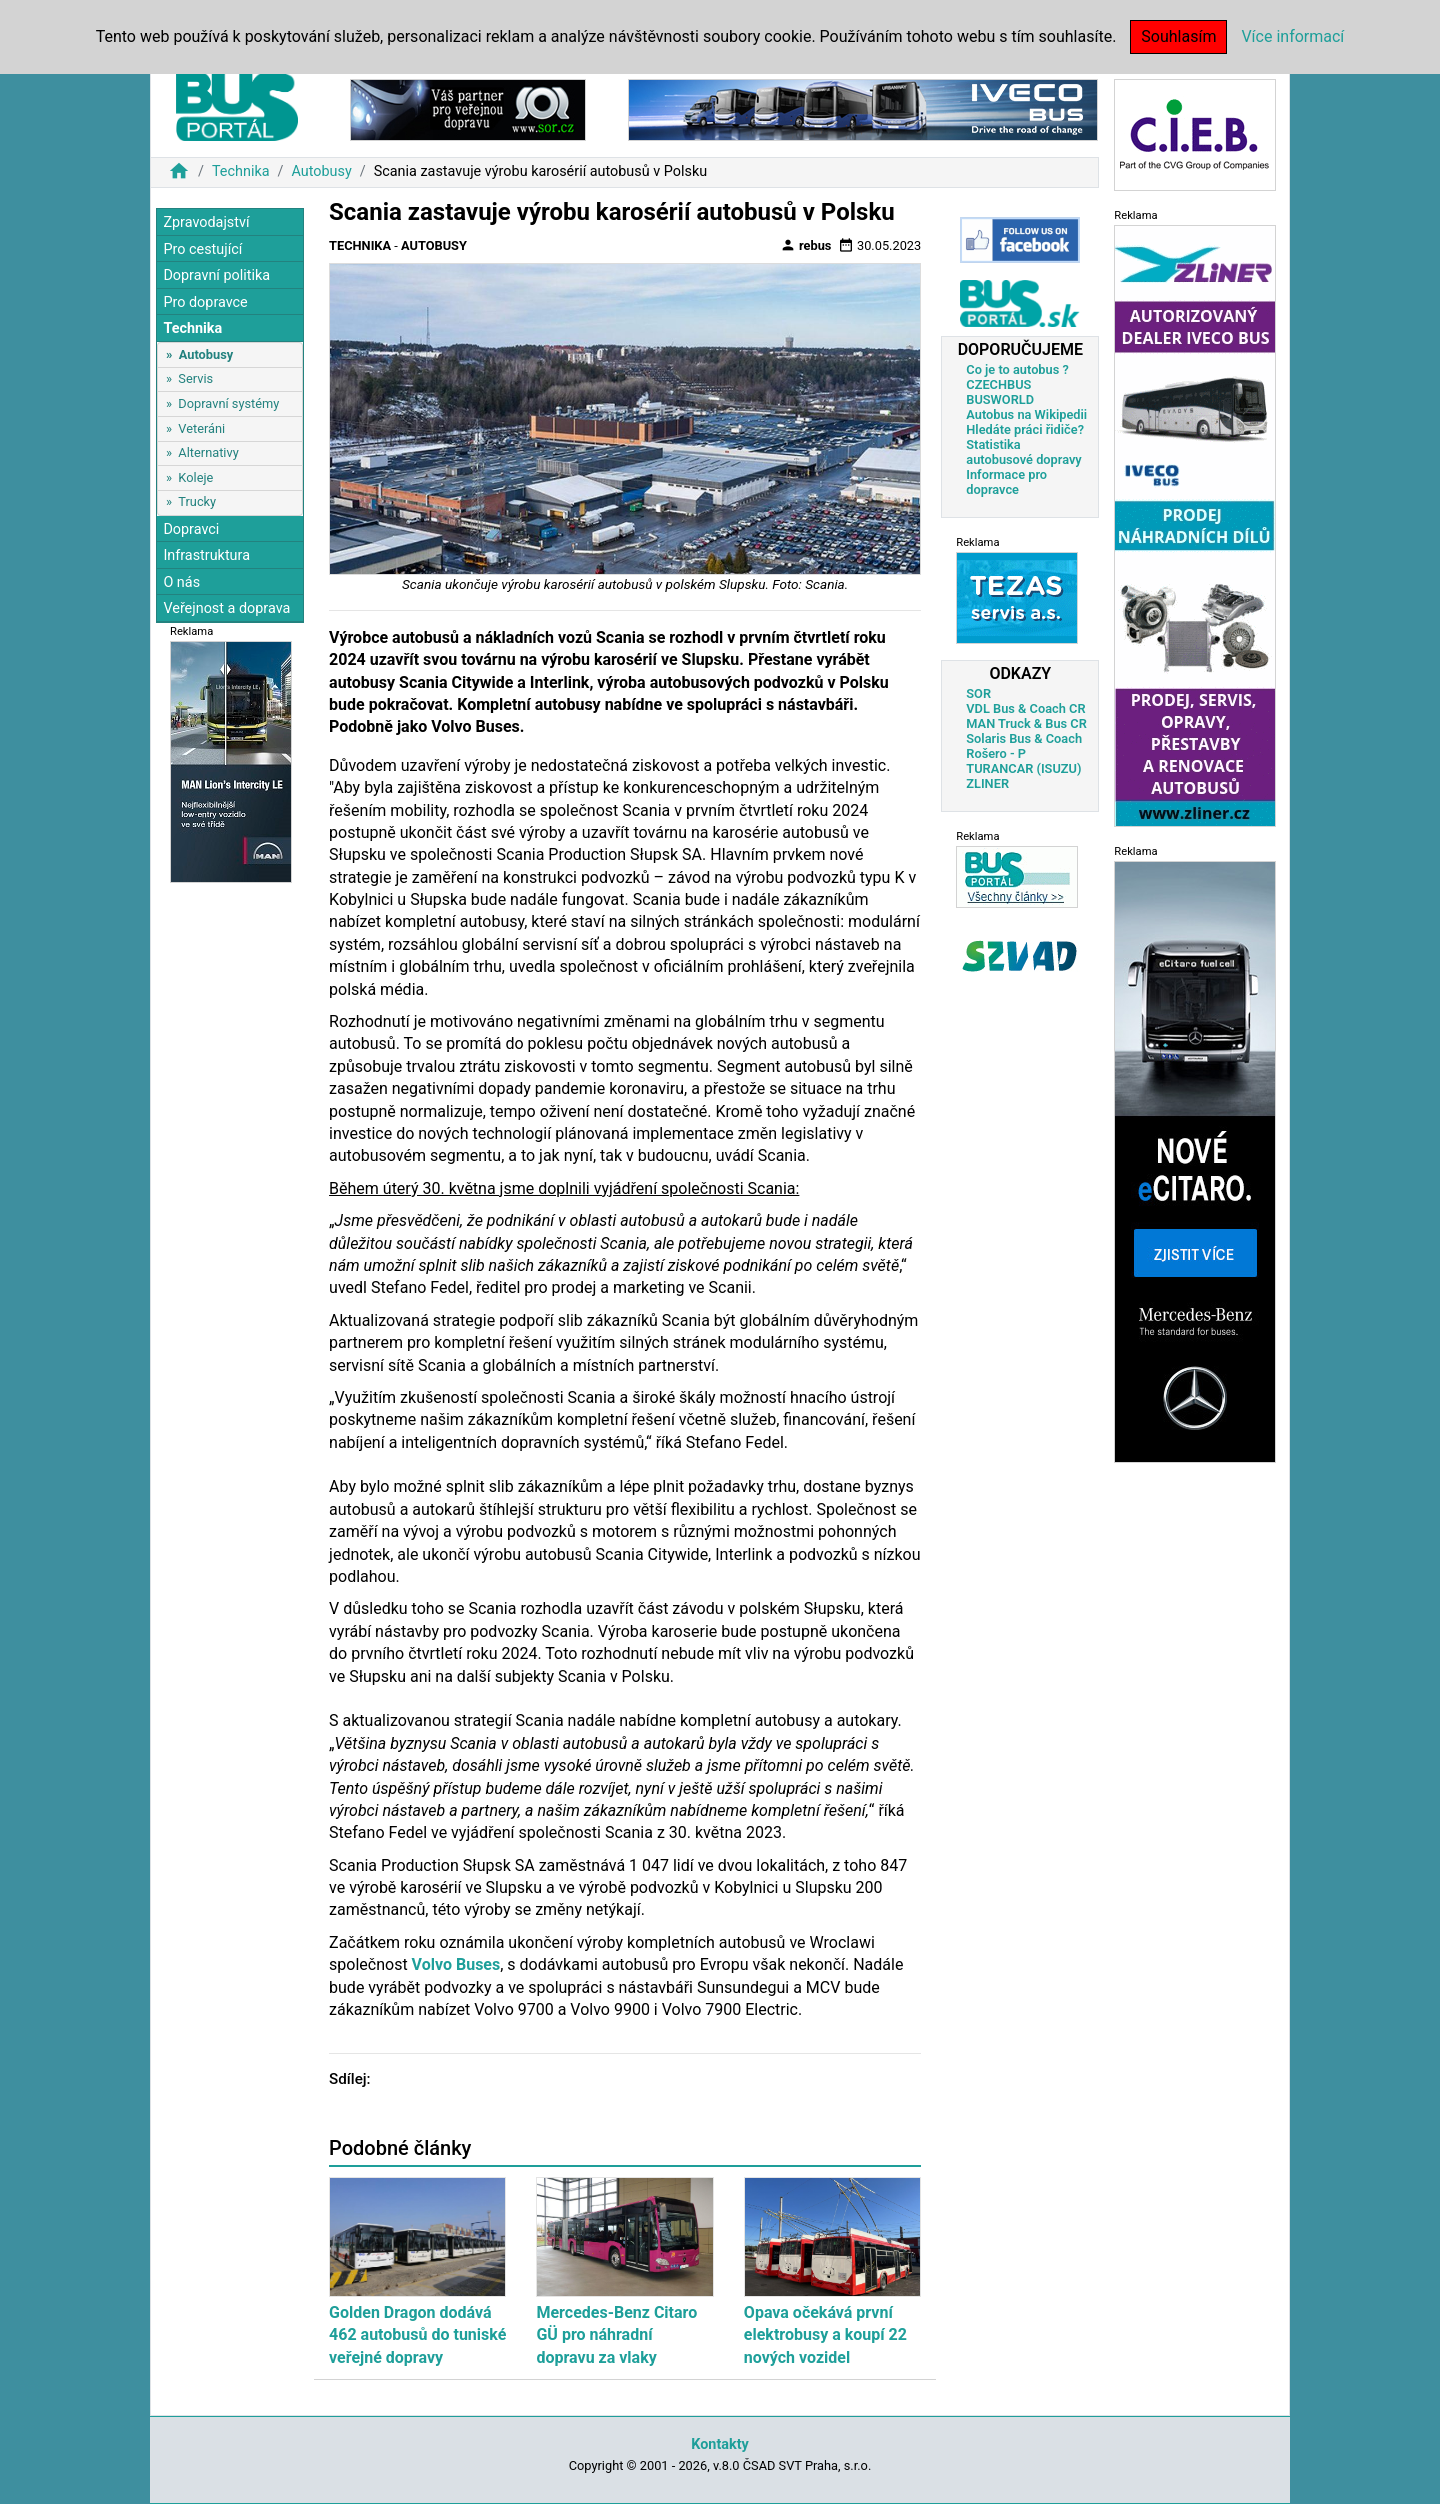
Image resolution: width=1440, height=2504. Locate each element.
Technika (241, 171)
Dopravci (191, 529)
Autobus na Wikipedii (1026, 414)
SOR (978, 693)
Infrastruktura (206, 555)
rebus (806, 245)
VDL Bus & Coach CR (1025, 708)
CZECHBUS (998, 384)
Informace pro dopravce (1006, 482)
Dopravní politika (216, 275)
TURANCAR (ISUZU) (1023, 768)
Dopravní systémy (228, 403)
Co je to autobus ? (1017, 369)
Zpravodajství (206, 222)
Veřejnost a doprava (226, 608)
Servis (195, 378)
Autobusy (321, 171)
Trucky (197, 501)
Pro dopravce (205, 302)
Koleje (195, 477)
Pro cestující (202, 249)
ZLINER (987, 783)
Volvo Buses (456, 1964)
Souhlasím (1178, 36)
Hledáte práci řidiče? (1025, 429)
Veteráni (201, 428)
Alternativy (208, 452)
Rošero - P (996, 753)
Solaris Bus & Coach (1024, 738)
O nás (181, 582)
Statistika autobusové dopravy (1023, 452)
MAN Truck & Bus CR (1026, 723)
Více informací (1292, 36)
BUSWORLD (1000, 399)
